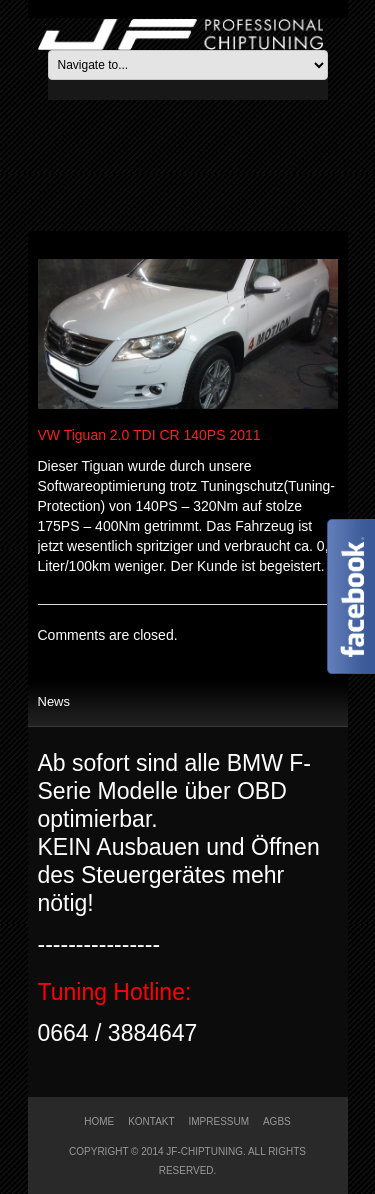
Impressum (219, 1121)
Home (99, 1121)
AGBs (277, 1121)
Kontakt (151, 1121)
